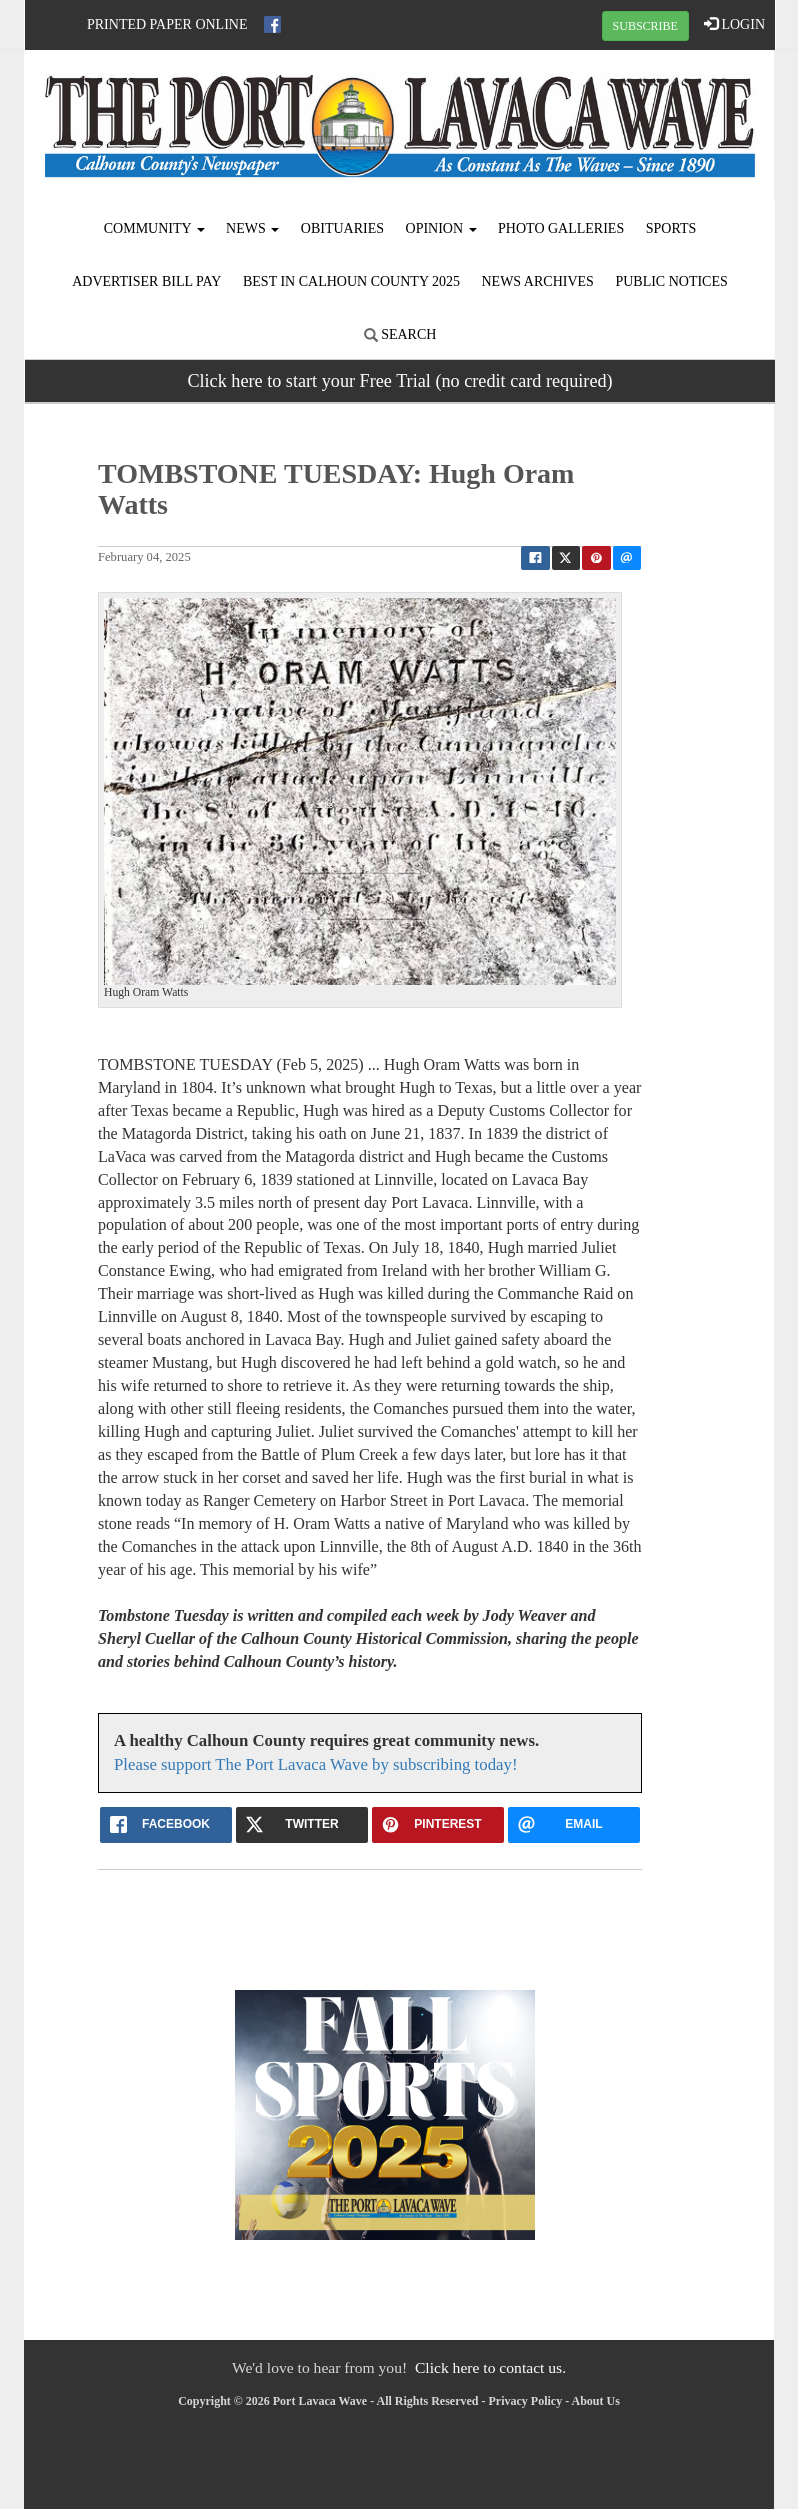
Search (400, 334)
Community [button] (154, 228)
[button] (137, 798)
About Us (596, 2401)
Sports (671, 228)
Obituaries (342, 228)
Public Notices (671, 281)
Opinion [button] (441, 228)
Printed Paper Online (167, 24)
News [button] (252, 228)
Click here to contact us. (490, 2367)
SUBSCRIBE (645, 26)
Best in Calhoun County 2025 (351, 281)
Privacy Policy (526, 2401)
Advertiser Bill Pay (146, 281)
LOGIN (734, 24)
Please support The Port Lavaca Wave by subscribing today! (315, 1764)
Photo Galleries (561, 228)
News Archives (537, 281)
